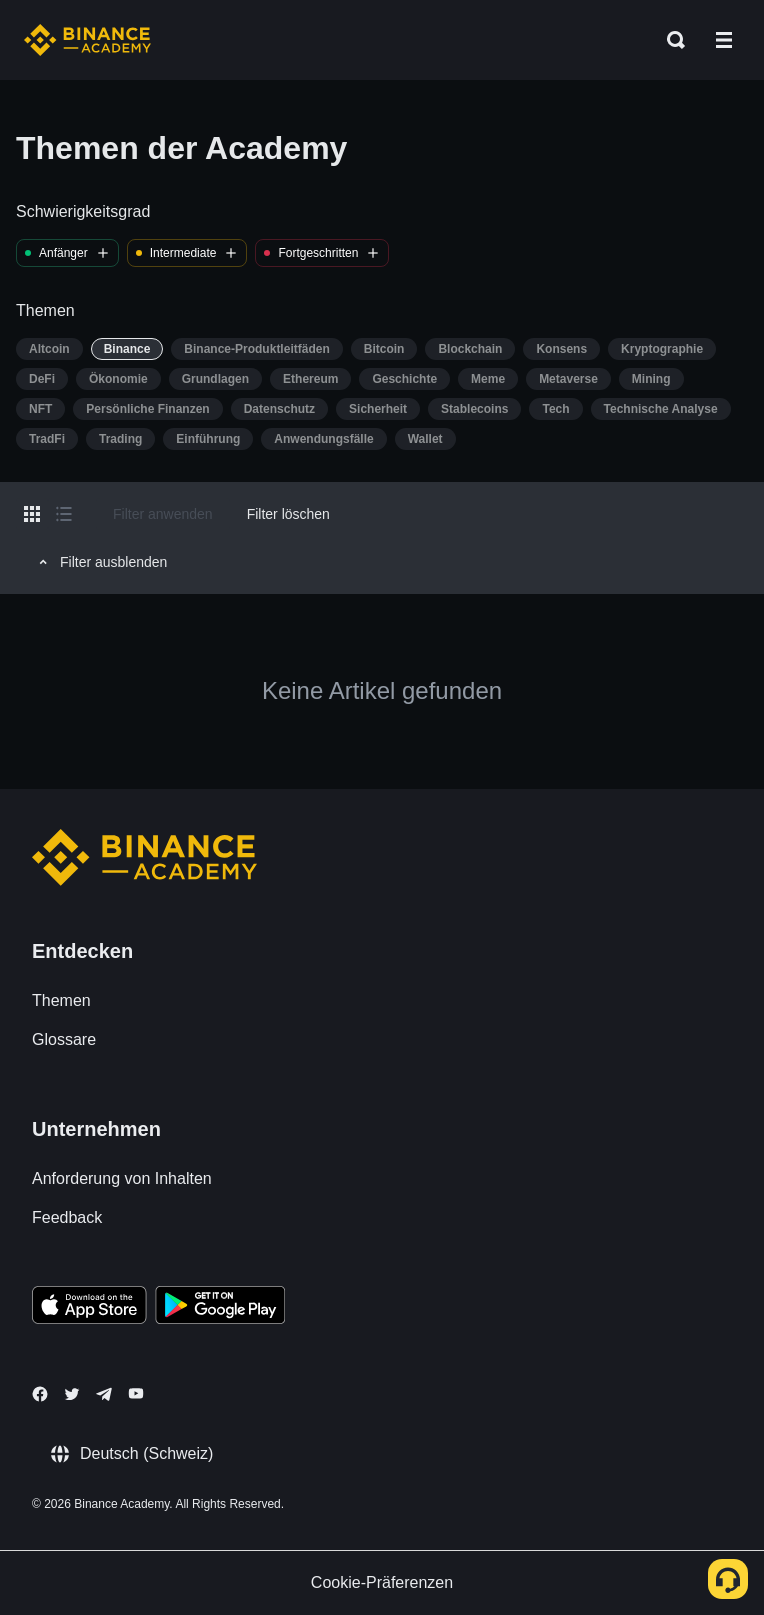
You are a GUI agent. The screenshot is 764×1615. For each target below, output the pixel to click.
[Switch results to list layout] (64, 514)
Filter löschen (288, 514)
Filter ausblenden (100, 562)
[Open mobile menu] (724, 40)
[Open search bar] (670, 40)
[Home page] (87, 40)
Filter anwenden (163, 514)
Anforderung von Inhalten (122, 1178)
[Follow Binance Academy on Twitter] (72, 1394)
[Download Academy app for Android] (220, 1308)
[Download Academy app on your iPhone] (89, 1308)
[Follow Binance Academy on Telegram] (104, 1394)
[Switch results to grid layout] (32, 514)
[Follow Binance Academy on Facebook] (40, 1394)
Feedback (67, 1217)
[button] (724, 40)
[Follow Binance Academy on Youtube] (136, 1393)
